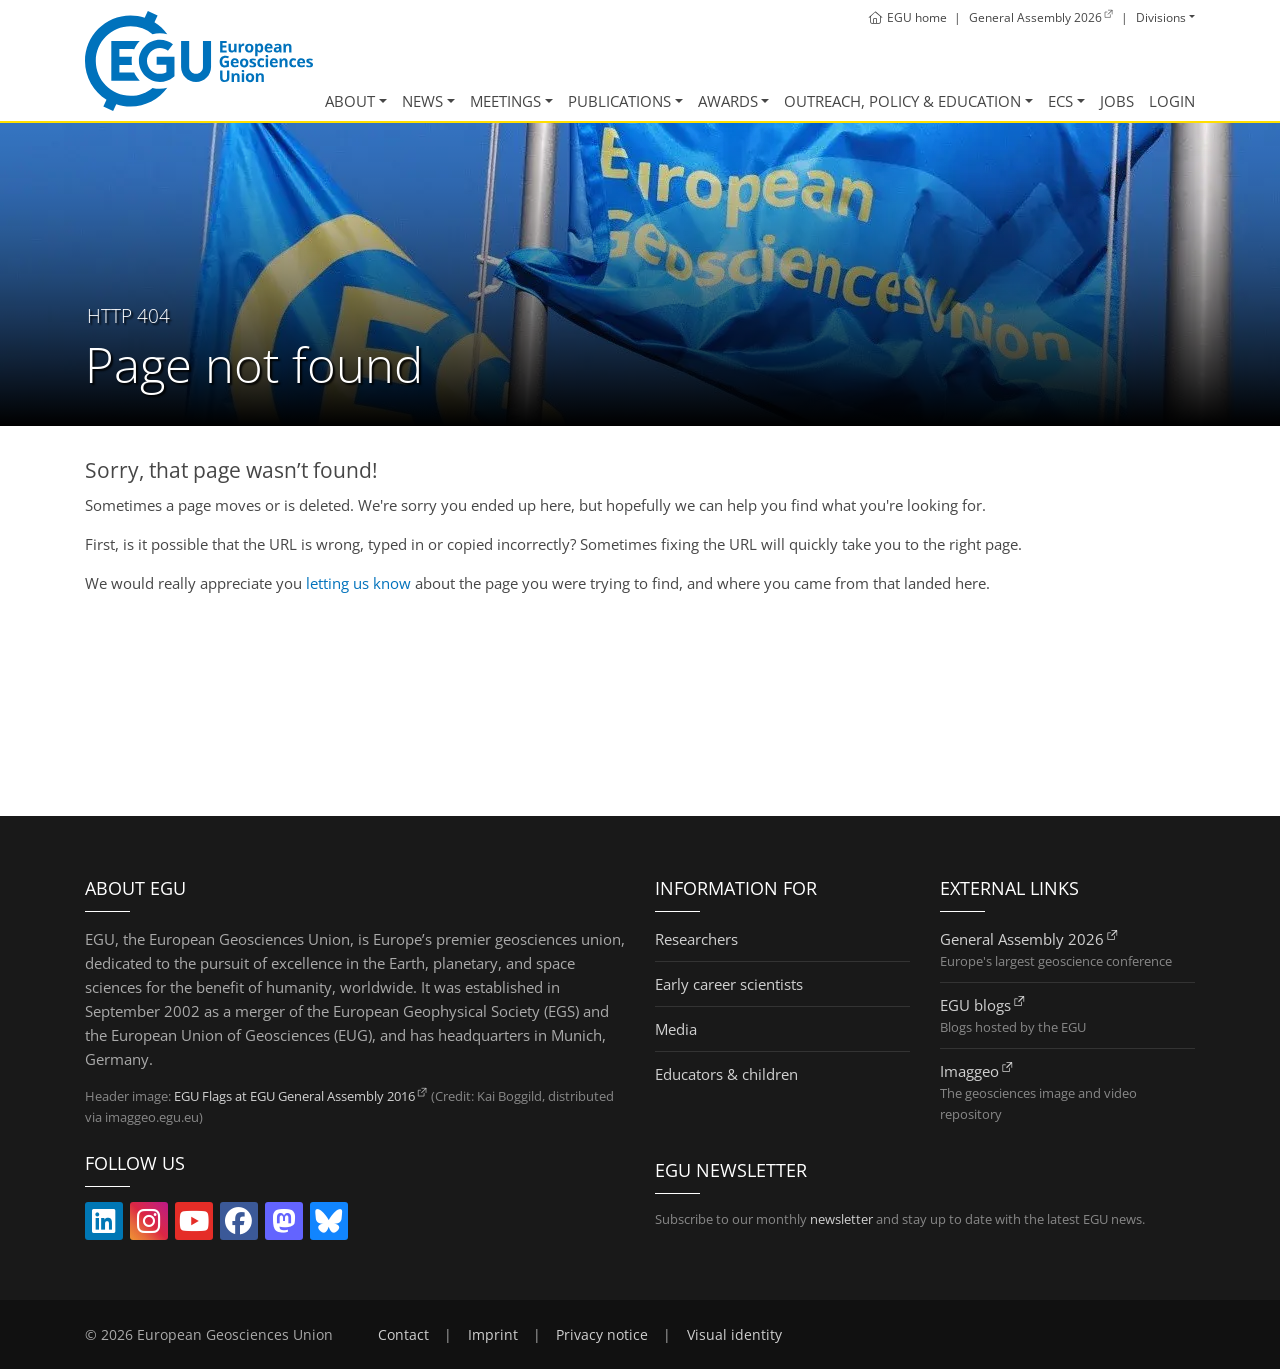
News (422, 101)
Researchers (696, 939)
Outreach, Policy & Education (902, 101)
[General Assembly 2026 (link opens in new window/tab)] (1041, 17)
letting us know (358, 583)
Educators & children (726, 1074)
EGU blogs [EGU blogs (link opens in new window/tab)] (975, 1005)
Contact (403, 1335)
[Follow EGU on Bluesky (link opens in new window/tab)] (329, 1225)
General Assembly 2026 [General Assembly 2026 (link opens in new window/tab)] (1022, 939)
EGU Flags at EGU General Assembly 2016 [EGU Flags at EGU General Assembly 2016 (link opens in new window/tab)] (294, 1096)
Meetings (505, 101)
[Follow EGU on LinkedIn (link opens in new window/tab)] (104, 1225)
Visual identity (734, 1335)
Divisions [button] (1161, 17)
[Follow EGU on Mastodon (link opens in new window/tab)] (284, 1225)
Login (1172, 101)
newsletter (841, 1219)
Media (676, 1029)
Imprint (493, 1335)
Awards (728, 101)
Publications (619, 101)
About (350, 101)
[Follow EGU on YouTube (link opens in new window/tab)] (194, 1225)
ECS (1060, 101)
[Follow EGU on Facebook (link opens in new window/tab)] (239, 1225)
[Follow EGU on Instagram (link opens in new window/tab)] (149, 1225)
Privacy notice (602, 1335)
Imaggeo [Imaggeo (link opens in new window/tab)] (969, 1071)
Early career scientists (729, 984)
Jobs (1117, 101)
